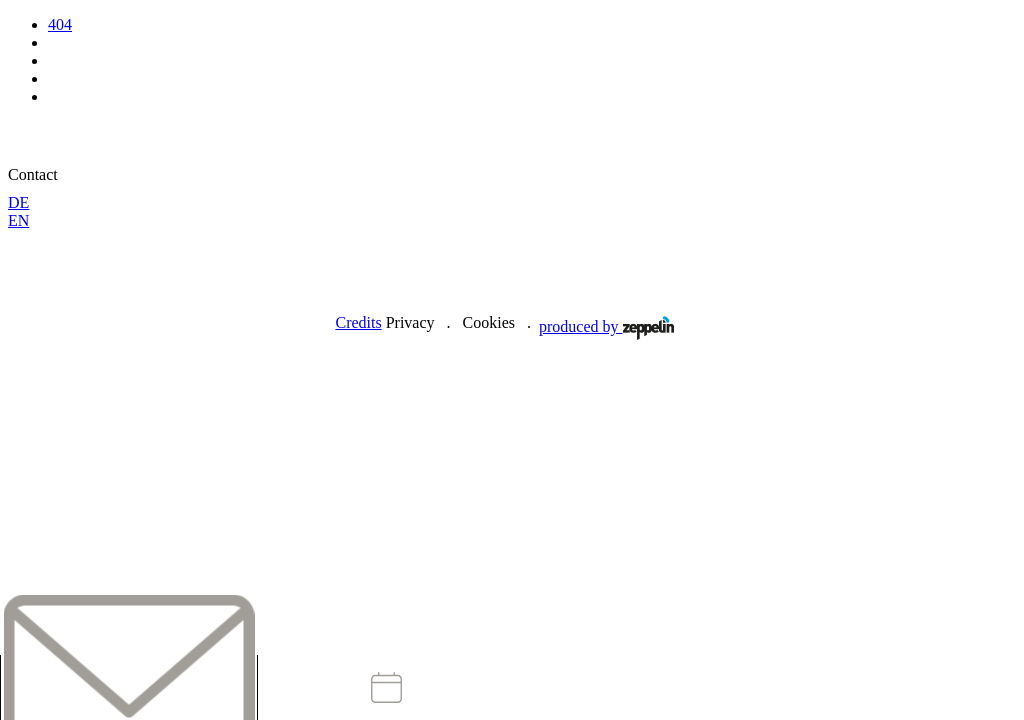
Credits (358, 322)
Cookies (489, 322)
